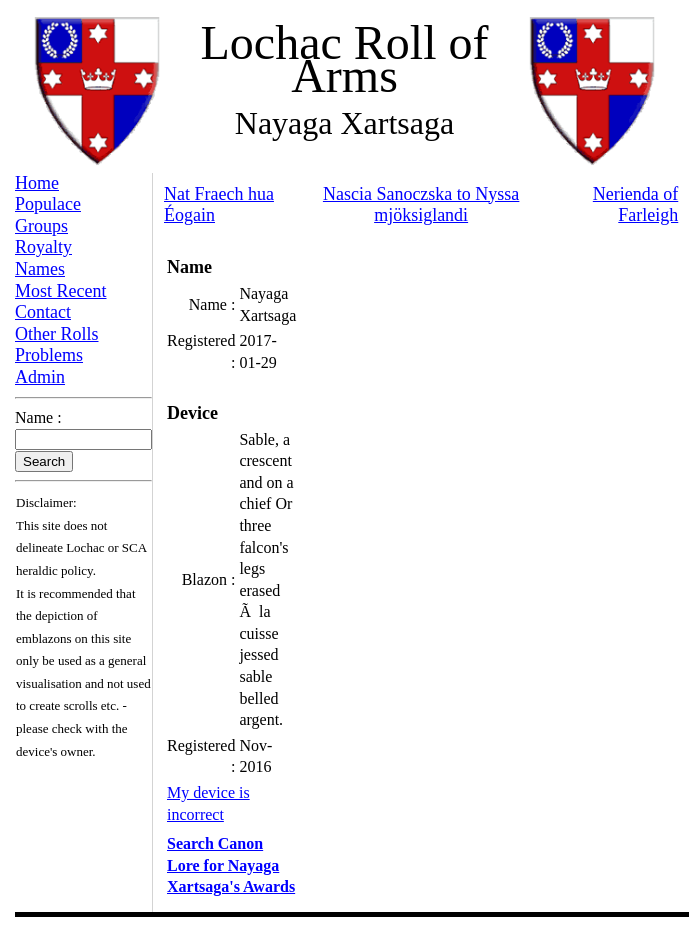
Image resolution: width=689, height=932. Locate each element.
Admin (40, 377)
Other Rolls (57, 334)
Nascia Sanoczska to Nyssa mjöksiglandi (421, 205)
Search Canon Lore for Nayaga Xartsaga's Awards (231, 865)
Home (37, 183)
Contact (43, 312)
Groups (41, 226)
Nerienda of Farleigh (635, 205)
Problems (49, 355)
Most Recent (61, 291)
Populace (48, 204)
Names (40, 269)
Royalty (43, 247)
